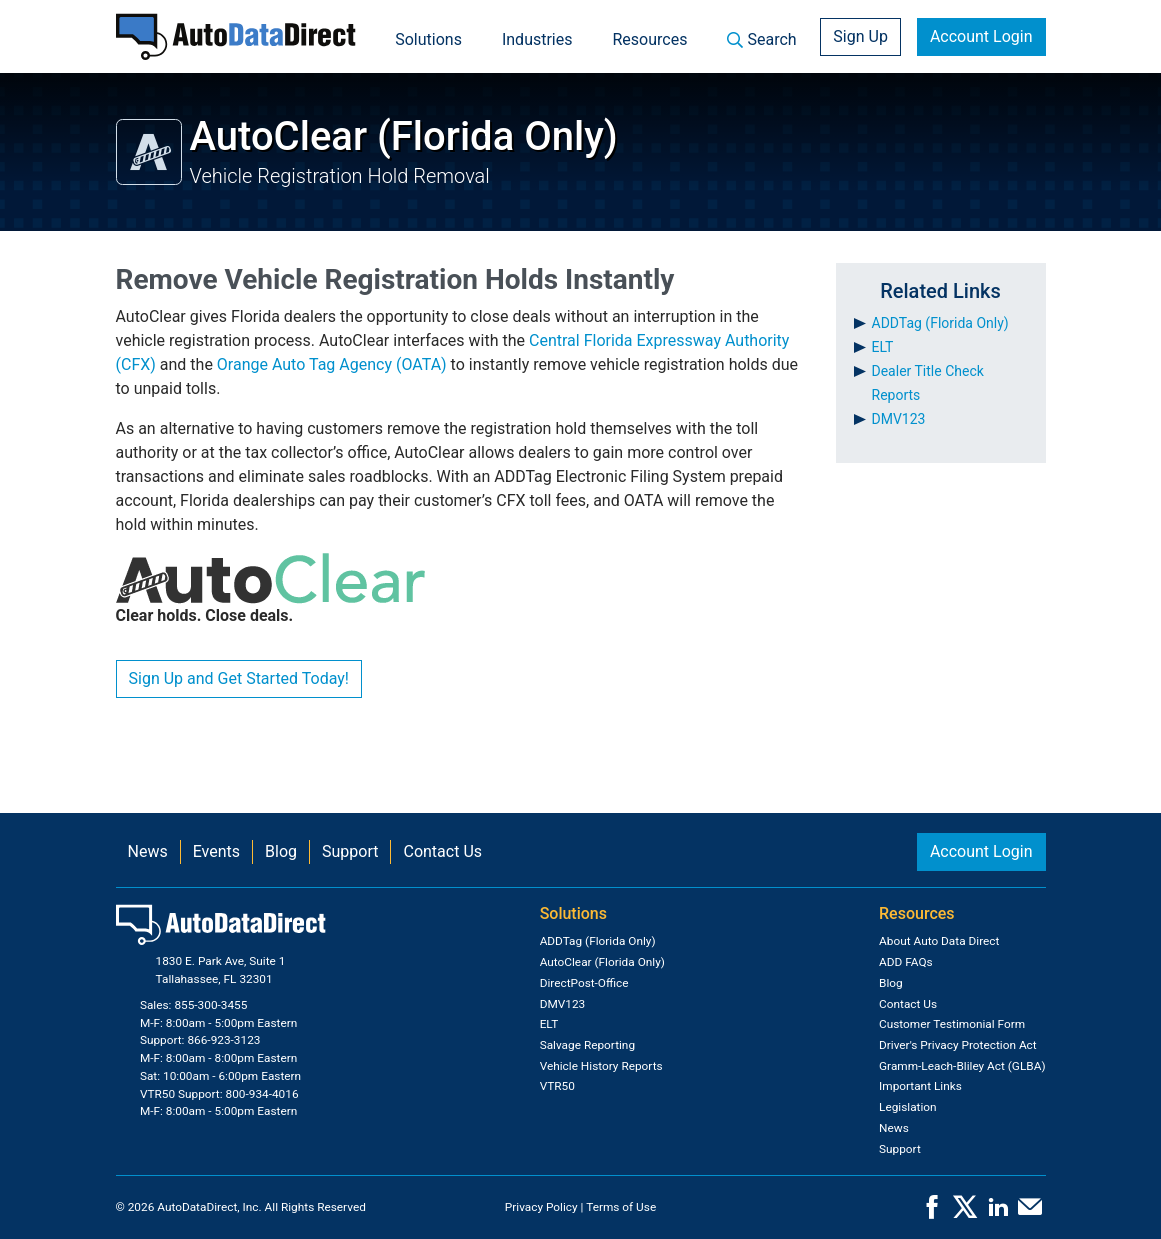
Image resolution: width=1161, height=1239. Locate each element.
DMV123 (899, 419)
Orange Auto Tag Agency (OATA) (332, 364)
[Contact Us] (1030, 1213)
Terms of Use (621, 1207)
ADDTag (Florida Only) (940, 323)
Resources (650, 39)
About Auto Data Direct (939, 941)
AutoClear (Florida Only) (602, 962)
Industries (537, 39)
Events (216, 851)
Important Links (920, 1086)
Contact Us (442, 851)
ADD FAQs (906, 962)
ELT (883, 347)
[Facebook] (932, 1213)
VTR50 (557, 1086)
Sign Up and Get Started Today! (239, 678)
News (148, 851)
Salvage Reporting (587, 1045)
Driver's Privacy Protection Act (958, 1045)
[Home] (236, 36)
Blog (281, 851)
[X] (965, 1213)
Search (761, 39)
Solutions (428, 39)
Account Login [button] (981, 36)
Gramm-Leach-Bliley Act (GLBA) (962, 1066)
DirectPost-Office (584, 983)
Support (350, 851)
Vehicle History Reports (601, 1066)
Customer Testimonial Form (952, 1024)
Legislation (908, 1107)
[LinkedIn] (998, 1213)
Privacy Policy (541, 1207)
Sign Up (860, 36)
